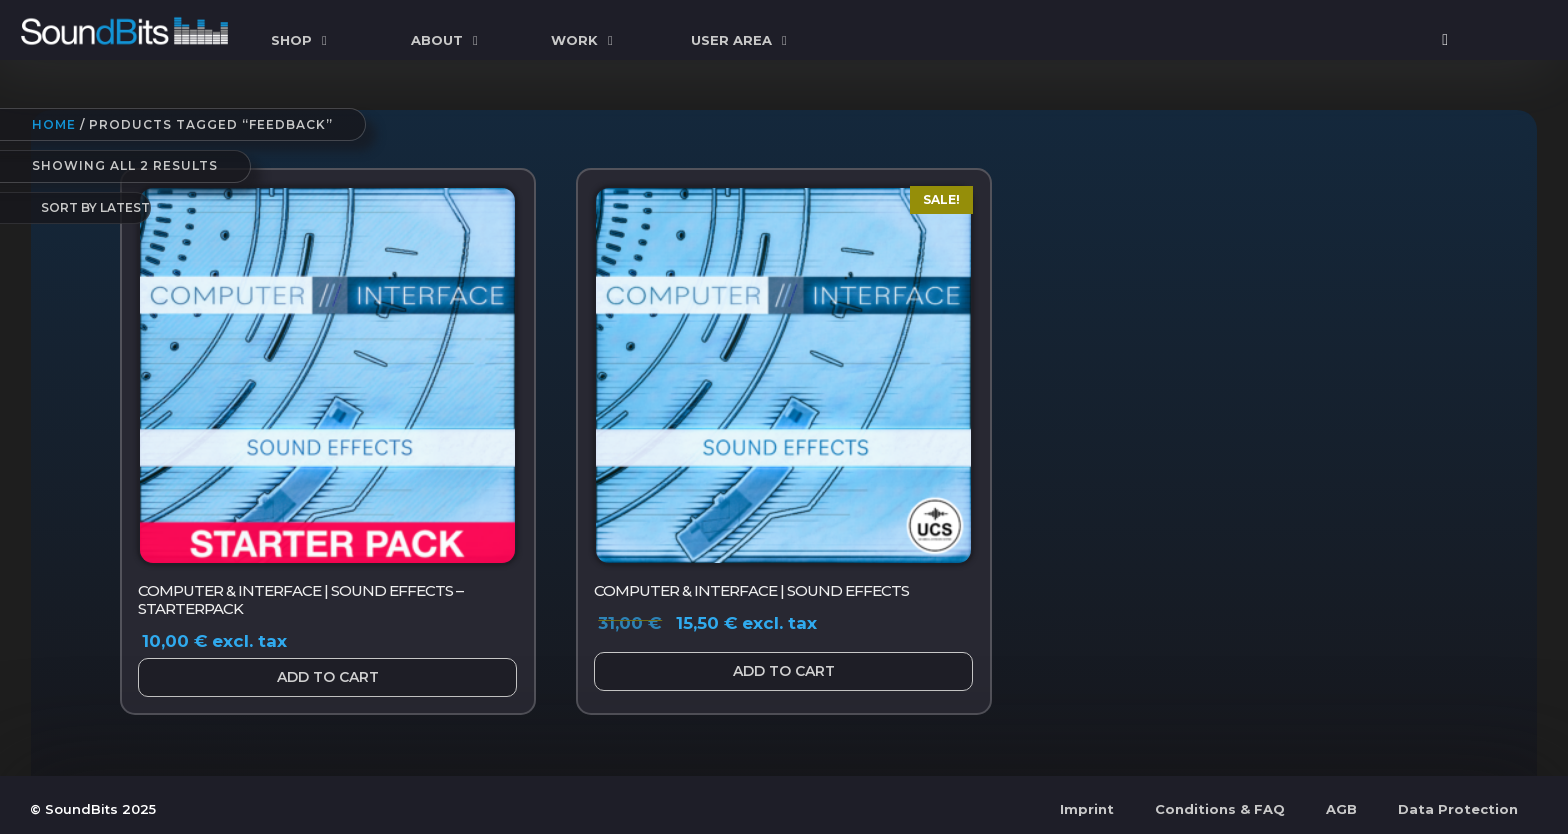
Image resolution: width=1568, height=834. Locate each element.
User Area (741, 40)
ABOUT (447, 40)
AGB (1341, 809)
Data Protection (1458, 809)
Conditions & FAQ (1220, 809)
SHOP (301, 40)
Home (54, 124)
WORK (584, 40)
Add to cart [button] (328, 677)
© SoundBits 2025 (93, 809)
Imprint (1087, 809)
